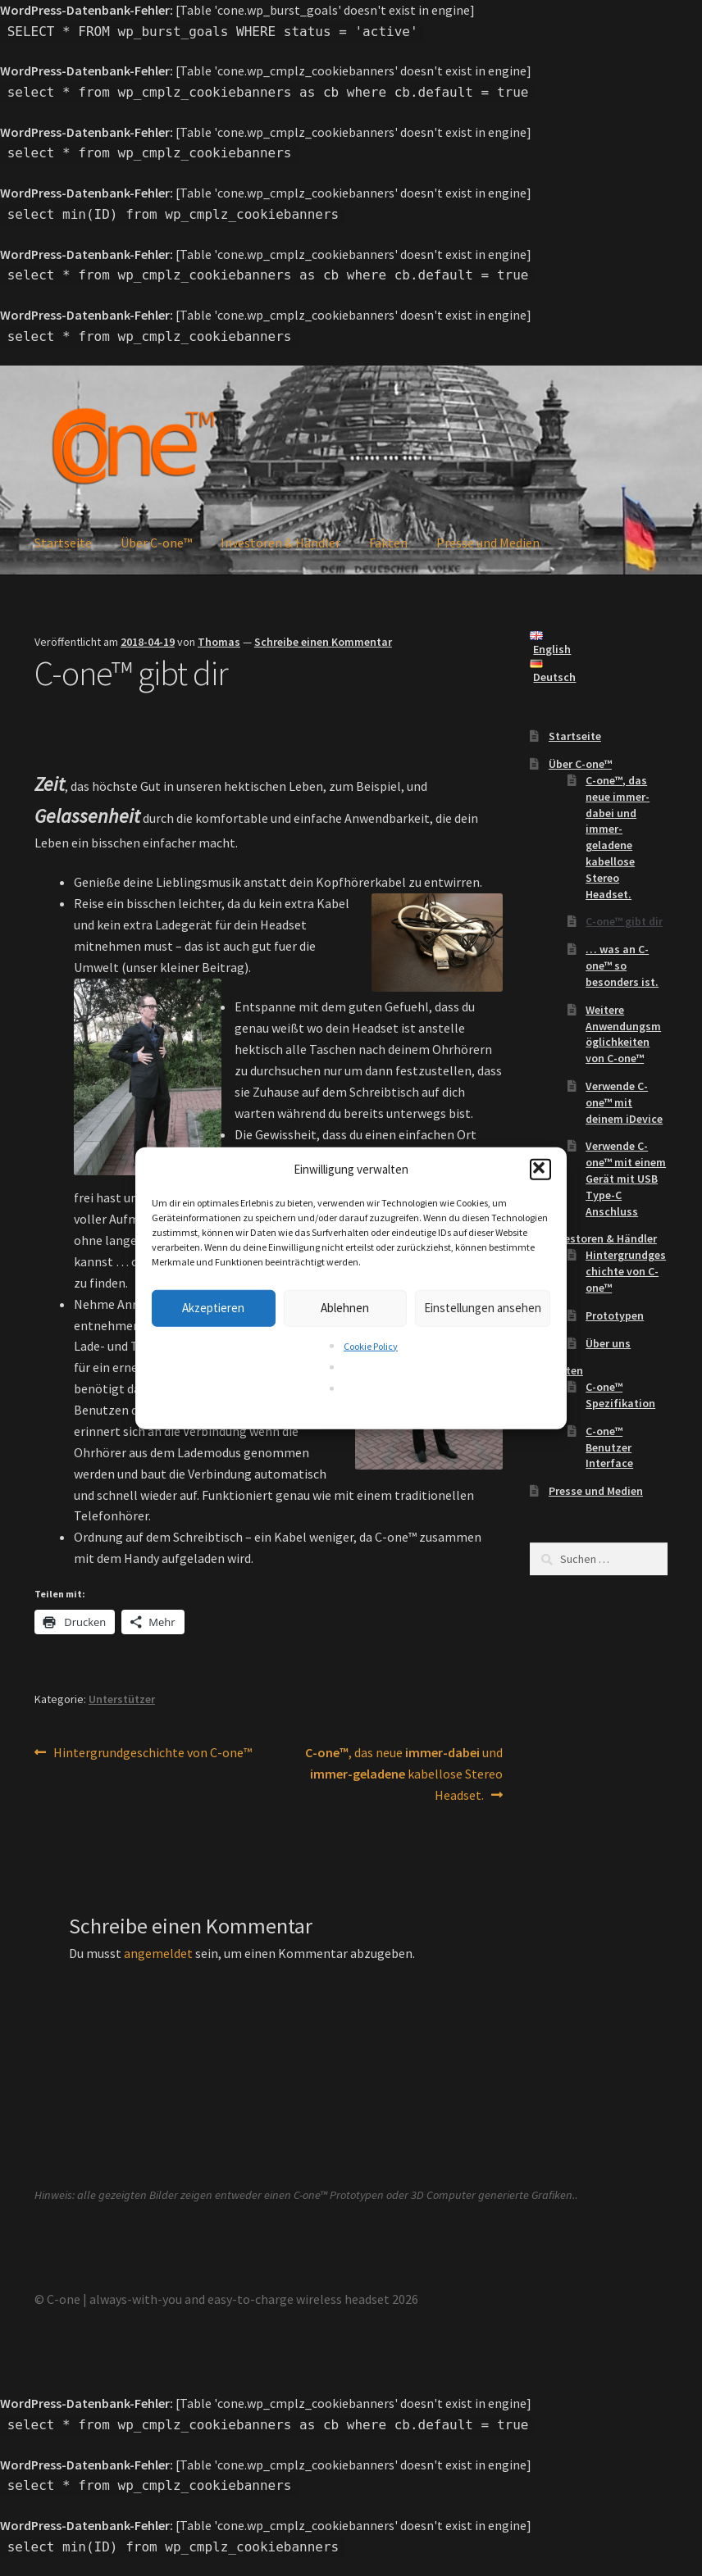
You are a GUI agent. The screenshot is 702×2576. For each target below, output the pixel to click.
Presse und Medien (488, 542)
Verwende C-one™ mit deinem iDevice (624, 1102)
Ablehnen (345, 1307)
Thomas (219, 641)
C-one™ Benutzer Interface (609, 1447)
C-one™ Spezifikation (620, 1395)
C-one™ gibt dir (624, 921)
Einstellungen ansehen (482, 1307)
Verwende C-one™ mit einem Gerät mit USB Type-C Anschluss (626, 1178)
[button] (540, 1169)
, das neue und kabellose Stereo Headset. (403, 1772)
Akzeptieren (213, 1307)
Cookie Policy (371, 1346)
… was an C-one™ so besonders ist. (622, 965)
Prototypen (615, 1315)
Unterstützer (122, 1699)
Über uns (608, 1343)
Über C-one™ (156, 542)
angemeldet (158, 1953)
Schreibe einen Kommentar (323, 641)
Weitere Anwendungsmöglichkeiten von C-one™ (623, 1033)
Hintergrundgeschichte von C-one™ (152, 1753)
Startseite (63, 542)
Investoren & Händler (280, 542)
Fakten (388, 542)
